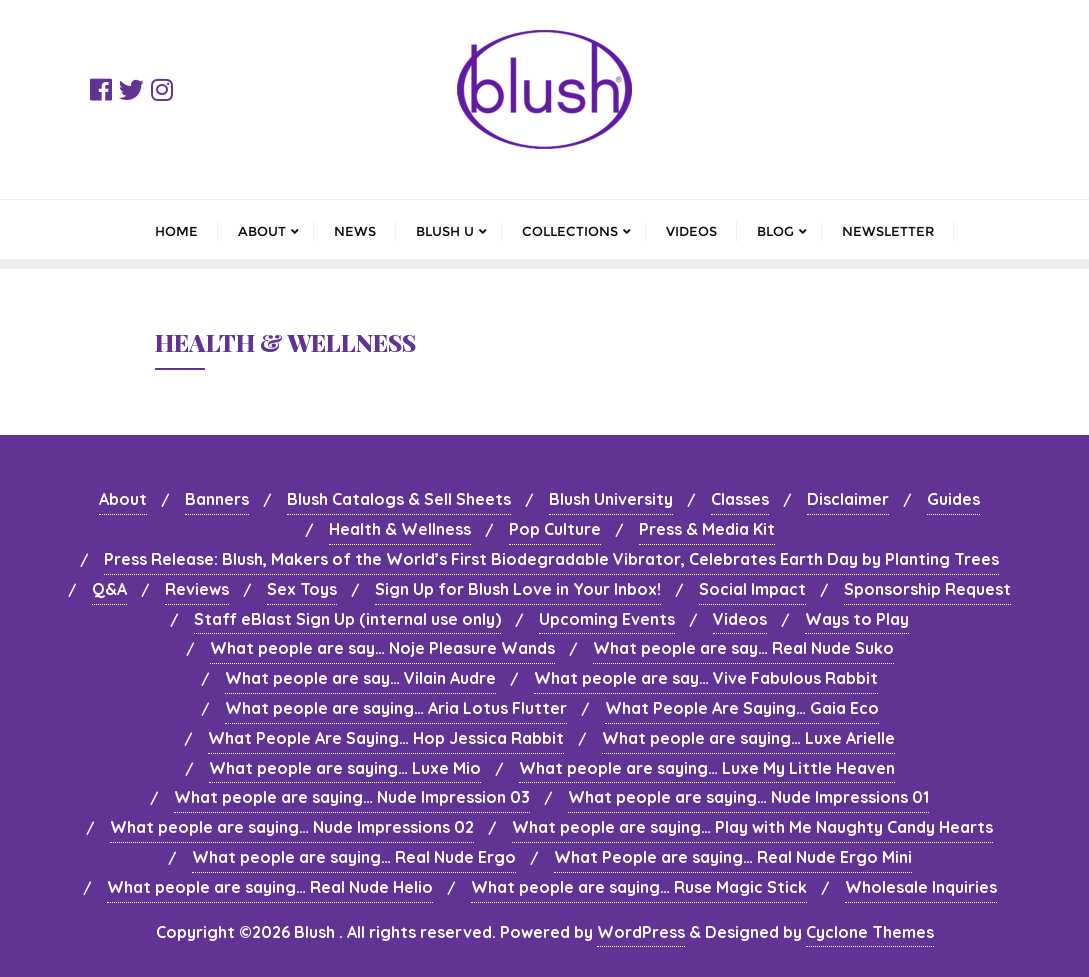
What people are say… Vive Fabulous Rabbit (706, 678)
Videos (740, 619)
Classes (740, 499)
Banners (217, 499)
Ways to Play (857, 619)
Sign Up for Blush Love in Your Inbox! (518, 589)
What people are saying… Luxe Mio (345, 768)
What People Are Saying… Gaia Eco (742, 708)
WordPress (641, 932)
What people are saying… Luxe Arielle (748, 738)
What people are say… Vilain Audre (360, 678)
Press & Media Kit (707, 529)
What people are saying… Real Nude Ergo (354, 857)
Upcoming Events (607, 619)
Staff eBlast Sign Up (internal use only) (347, 619)
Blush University (611, 499)
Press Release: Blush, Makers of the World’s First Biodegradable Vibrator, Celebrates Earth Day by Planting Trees (551, 559)
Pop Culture (555, 529)
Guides (953, 499)
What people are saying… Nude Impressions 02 (292, 827)
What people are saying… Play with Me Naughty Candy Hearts (752, 827)
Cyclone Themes (870, 932)
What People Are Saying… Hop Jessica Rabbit (386, 738)
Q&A (109, 589)
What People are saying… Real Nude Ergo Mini (733, 857)
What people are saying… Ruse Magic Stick (639, 887)
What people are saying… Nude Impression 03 (352, 797)
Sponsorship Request (927, 589)
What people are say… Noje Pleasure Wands (382, 648)
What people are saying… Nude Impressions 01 (748, 797)
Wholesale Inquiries (921, 887)
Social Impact (752, 589)
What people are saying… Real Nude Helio (270, 887)
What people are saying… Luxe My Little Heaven (707, 768)
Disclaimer (848, 499)
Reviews (197, 589)
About (123, 499)
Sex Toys (302, 589)
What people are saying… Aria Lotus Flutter (396, 708)
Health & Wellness (400, 529)
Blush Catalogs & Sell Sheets (399, 499)
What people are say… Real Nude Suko (743, 648)
